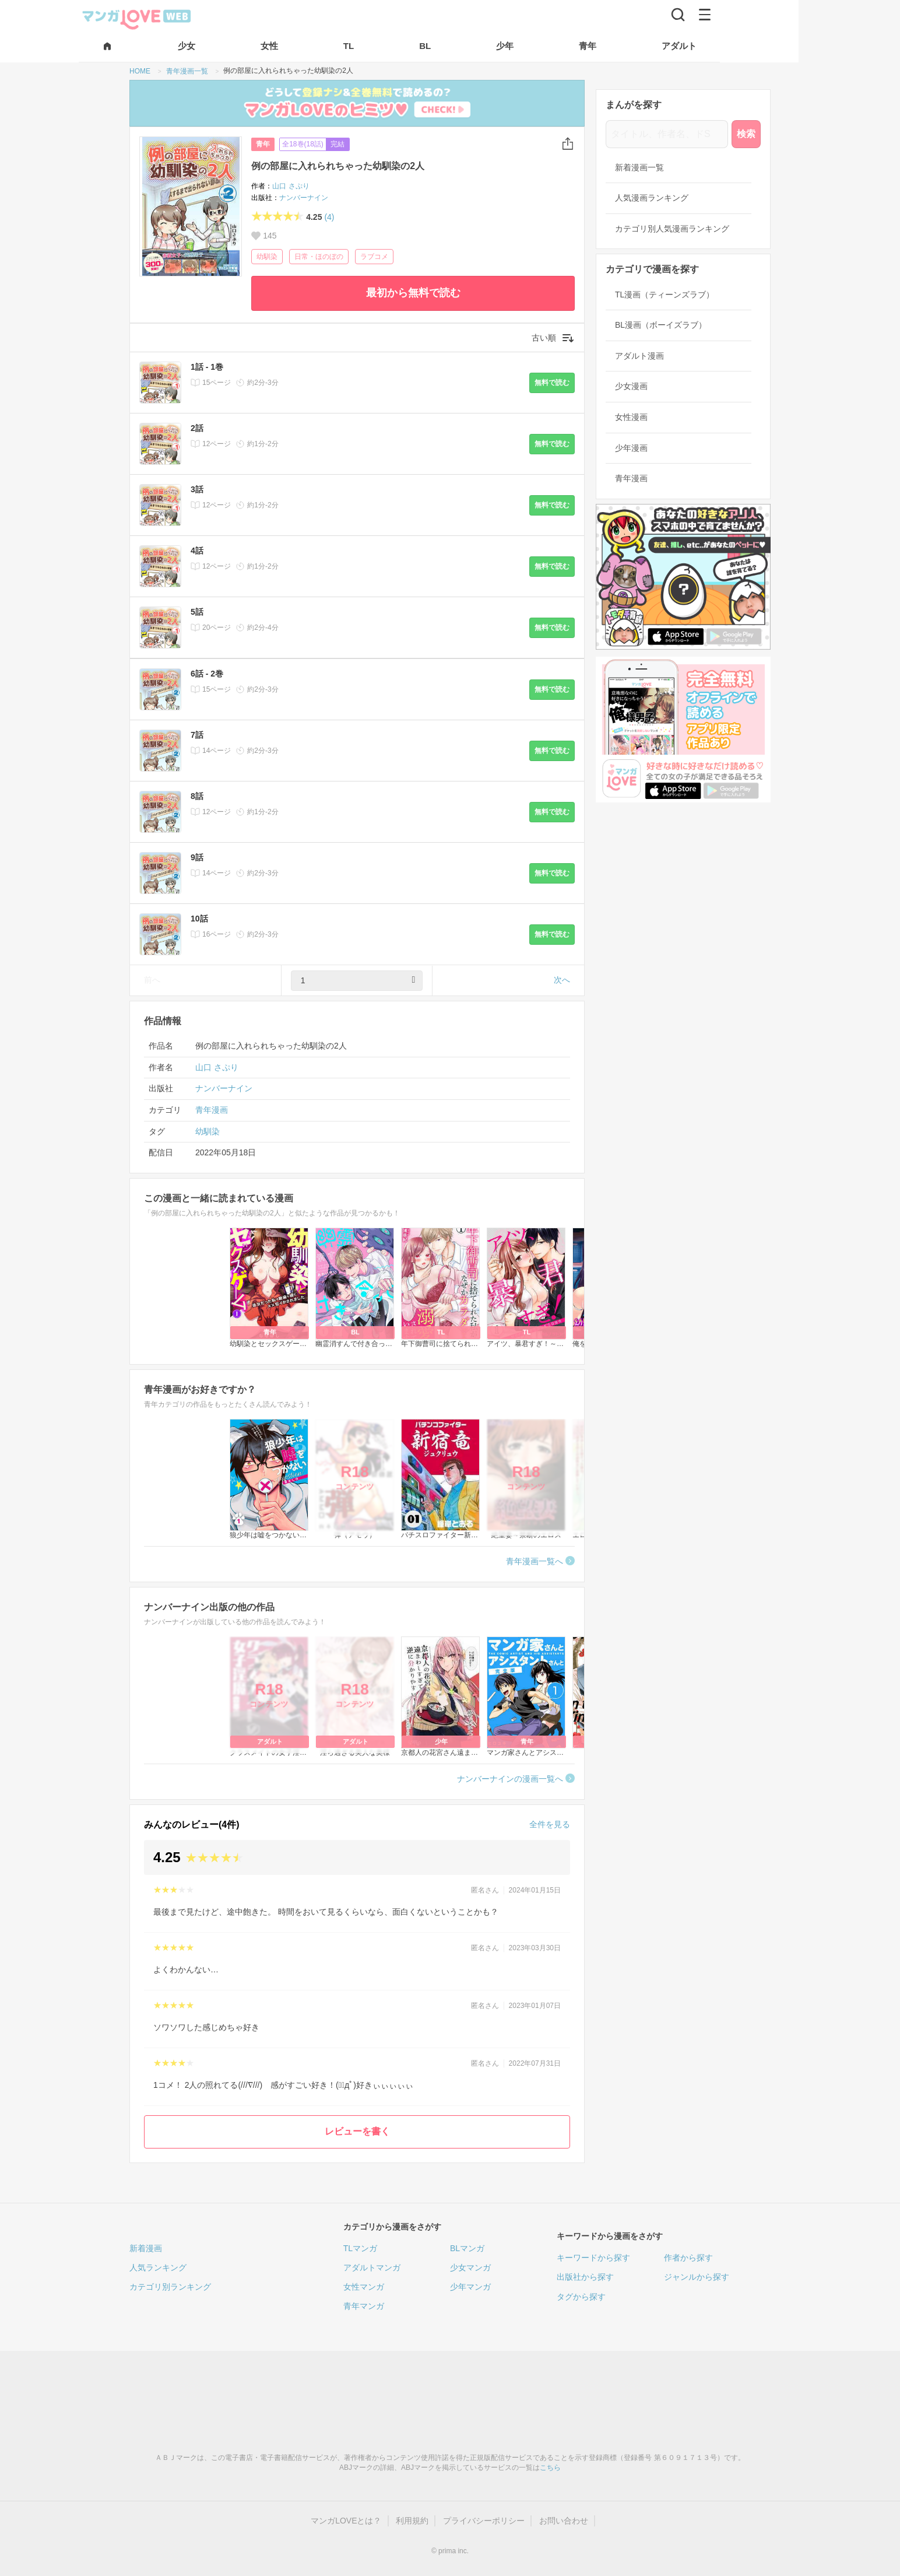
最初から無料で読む (413, 293)
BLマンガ (467, 2248)
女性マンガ (363, 2286)
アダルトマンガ (371, 2267)
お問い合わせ (563, 2520)
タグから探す (581, 2296)
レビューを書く (357, 2131)
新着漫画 (145, 2248)
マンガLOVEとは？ (346, 2520)
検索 (746, 134)
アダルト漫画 (639, 355)
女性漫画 (631, 417)
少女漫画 (631, 386)
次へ (562, 979)
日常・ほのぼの (318, 257)
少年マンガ (470, 2286)
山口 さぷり (290, 186)
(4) (329, 217)
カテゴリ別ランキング (170, 2286)
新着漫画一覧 (639, 167)
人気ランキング (158, 2267)
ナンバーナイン (303, 198)
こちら (550, 2467)
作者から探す (688, 2257)
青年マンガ (363, 2306)
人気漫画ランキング (651, 197)
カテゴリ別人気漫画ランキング (672, 228)
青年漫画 (211, 1109)
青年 (263, 144)
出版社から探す (585, 2276)
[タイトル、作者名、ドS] (667, 134)
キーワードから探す (593, 2257)
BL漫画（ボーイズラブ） (660, 325)
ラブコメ (374, 257)
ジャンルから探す (696, 2276)
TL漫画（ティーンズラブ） (664, 294)
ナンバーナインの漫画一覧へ (510, 1778)
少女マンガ (470, 2267)
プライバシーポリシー (484, 2520)
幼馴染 (266, 257)
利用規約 (412, 2520)
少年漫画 (631, 448)
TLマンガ (360, 2248)
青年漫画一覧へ (534, 1561)
